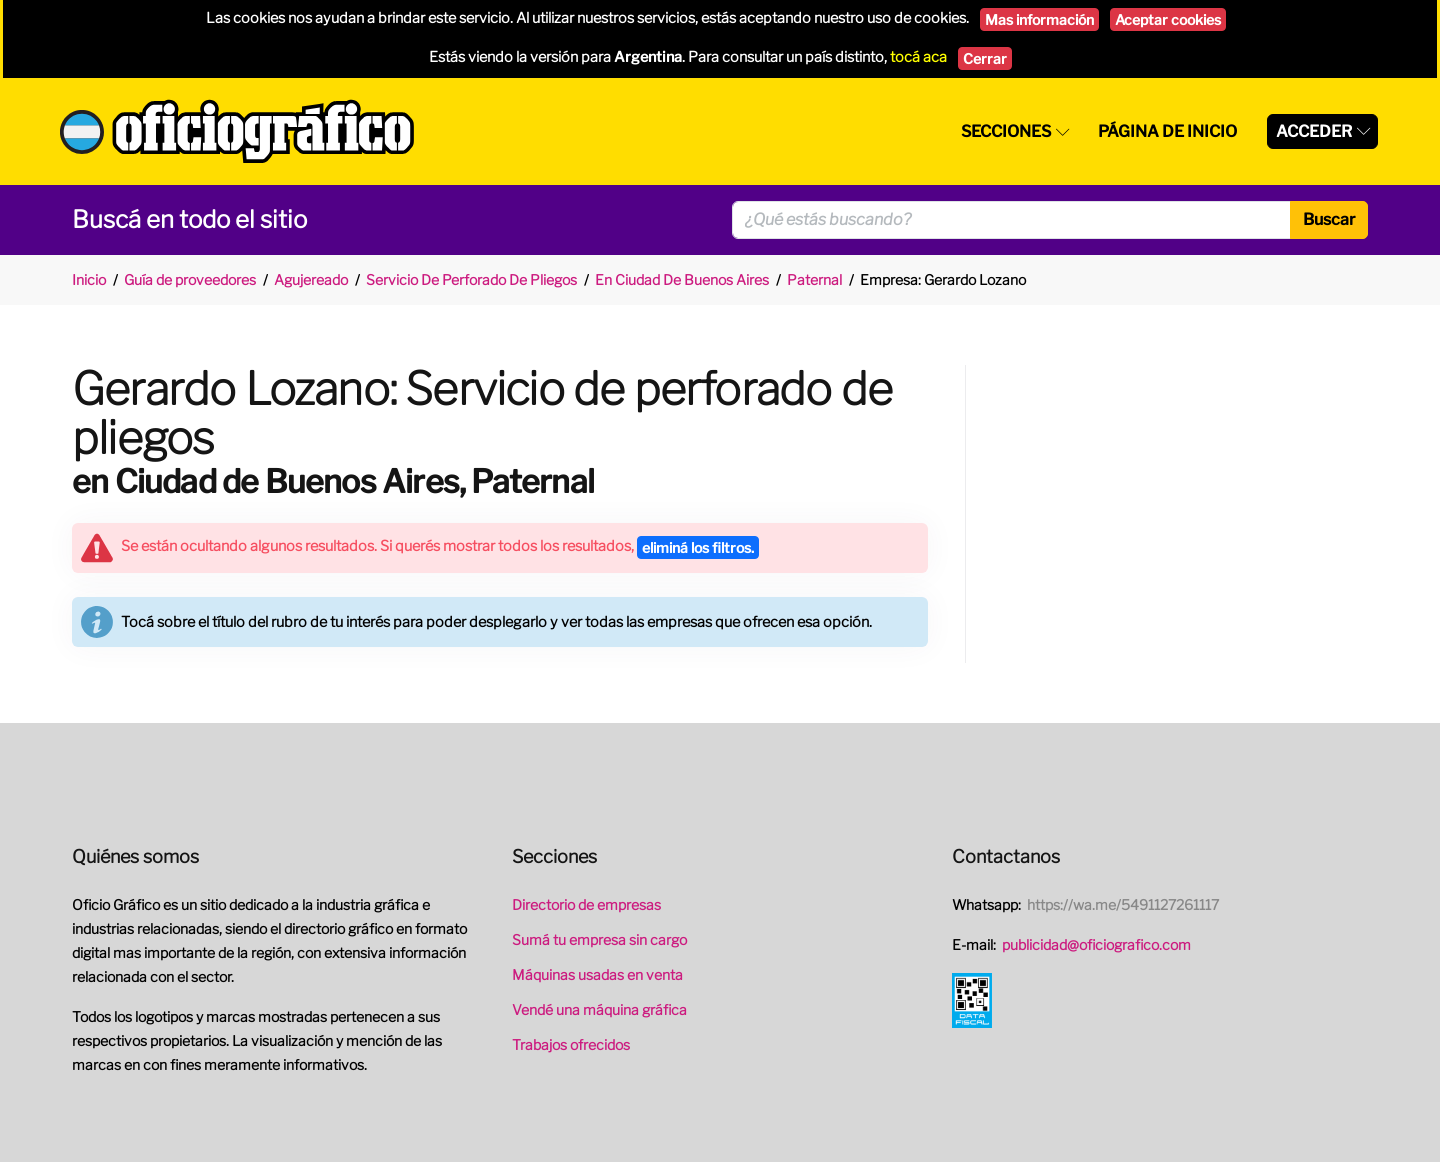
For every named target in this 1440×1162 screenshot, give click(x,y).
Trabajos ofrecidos (571, 1044)
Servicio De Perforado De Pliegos (471, 279)
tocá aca (918, 57)
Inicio (89, 279)
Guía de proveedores (190, 279)
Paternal (814, 279)
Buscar (1329, 219)
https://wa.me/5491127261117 (1123, 904)
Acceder (1314, 131)
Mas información (1039, 19)
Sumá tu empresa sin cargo (599, 939)
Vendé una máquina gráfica (599, 1009)
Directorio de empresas (586, 904)
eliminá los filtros (698, 547)
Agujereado (311, 279)
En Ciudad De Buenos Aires (682, 279)
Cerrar (985, 58)
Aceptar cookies (1168, 19)
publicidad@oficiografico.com (1096, 944)
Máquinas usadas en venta (597, 974)
